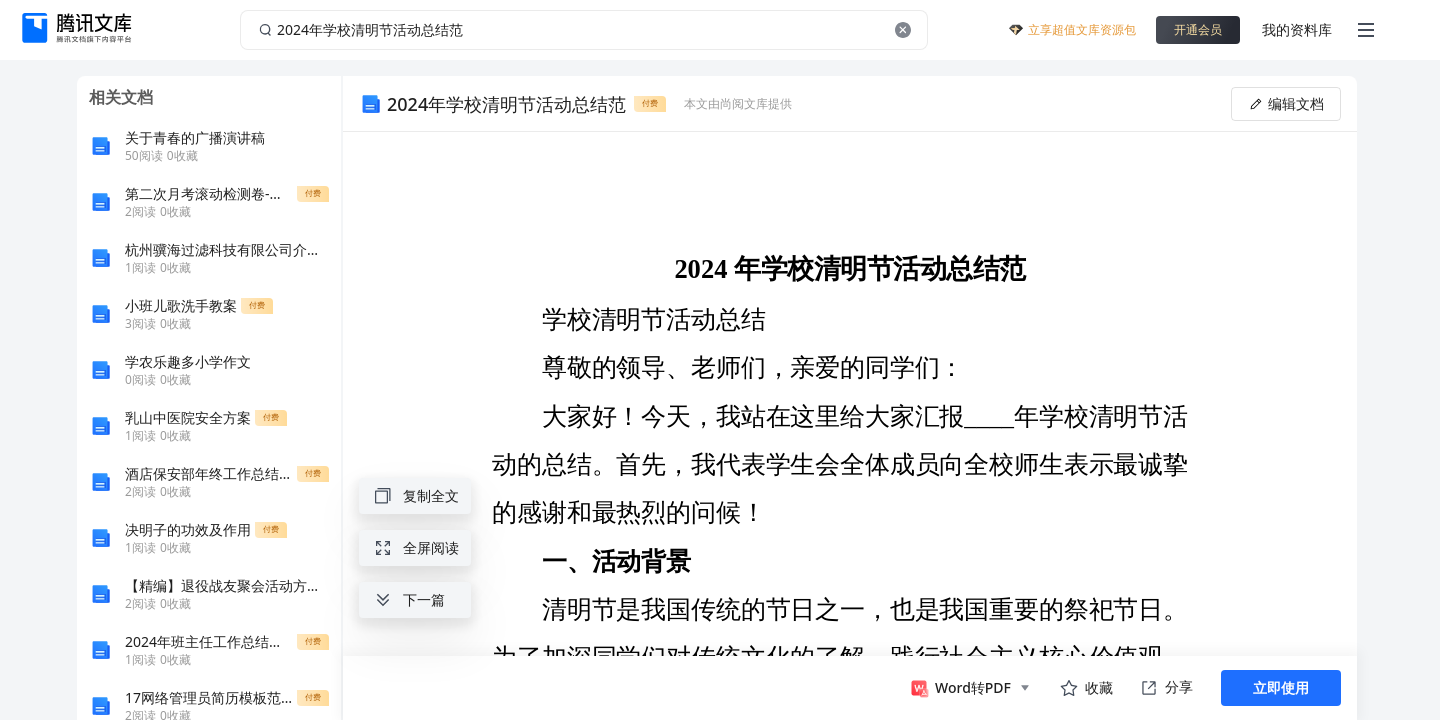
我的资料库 (1297, 29)
